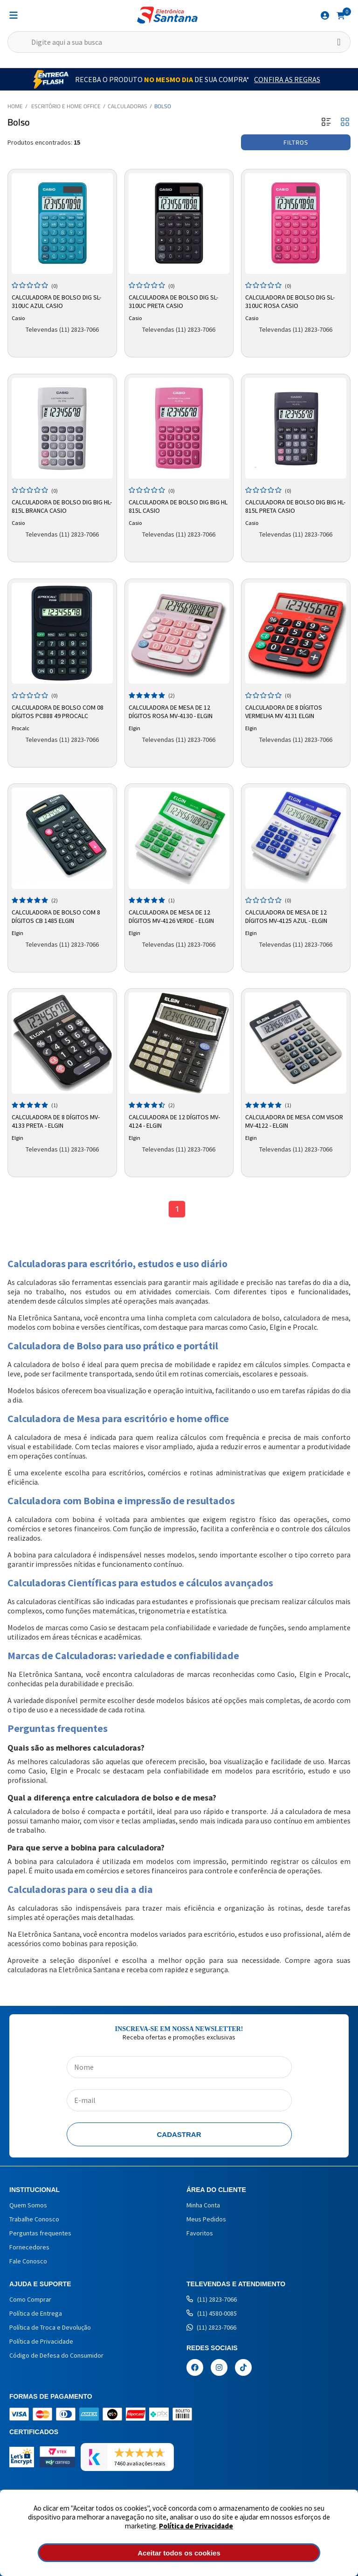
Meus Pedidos (206, 2220)
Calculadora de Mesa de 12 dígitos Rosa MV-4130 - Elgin (171, 711)
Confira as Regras (287, 79)
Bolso (162, 106)
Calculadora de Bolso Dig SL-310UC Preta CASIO (173, 301)
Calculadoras (127, 106)
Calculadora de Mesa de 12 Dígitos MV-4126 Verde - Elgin (171, 916)
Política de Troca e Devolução (50, 2329)
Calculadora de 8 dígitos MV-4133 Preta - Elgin (56, 1121)
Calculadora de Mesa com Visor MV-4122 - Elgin (294, 1121)
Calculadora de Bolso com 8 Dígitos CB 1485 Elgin (56, 916)
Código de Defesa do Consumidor (56, 2357)
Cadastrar (179, 2136)
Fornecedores (29, 2248)
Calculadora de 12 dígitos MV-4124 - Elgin (174, 1121)
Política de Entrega (35, 2315)
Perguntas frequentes (40, 2234)
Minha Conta (203, 2206)
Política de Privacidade (196, 2525)
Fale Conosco (28, 2262)
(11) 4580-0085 (211, 2315)
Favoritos (199, 2234)
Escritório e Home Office (66, 106)
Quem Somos (28, 2206)
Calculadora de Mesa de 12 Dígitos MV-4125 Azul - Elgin (286, 916)
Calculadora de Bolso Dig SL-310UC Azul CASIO (56, 301)
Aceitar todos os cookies (179, 2553)
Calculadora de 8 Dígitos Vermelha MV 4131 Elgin (283, 711)
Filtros (295, 142)
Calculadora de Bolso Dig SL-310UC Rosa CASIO (290, 301)
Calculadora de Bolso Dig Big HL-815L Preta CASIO (295, 506)
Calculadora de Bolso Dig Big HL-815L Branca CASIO (62, 506)
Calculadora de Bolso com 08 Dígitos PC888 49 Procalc (57, 711)
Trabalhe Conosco (34, 2220)
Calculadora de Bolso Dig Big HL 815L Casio (178, 506)
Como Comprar (30, 2301)
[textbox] (179, 42)
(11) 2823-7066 (211, 2301)
